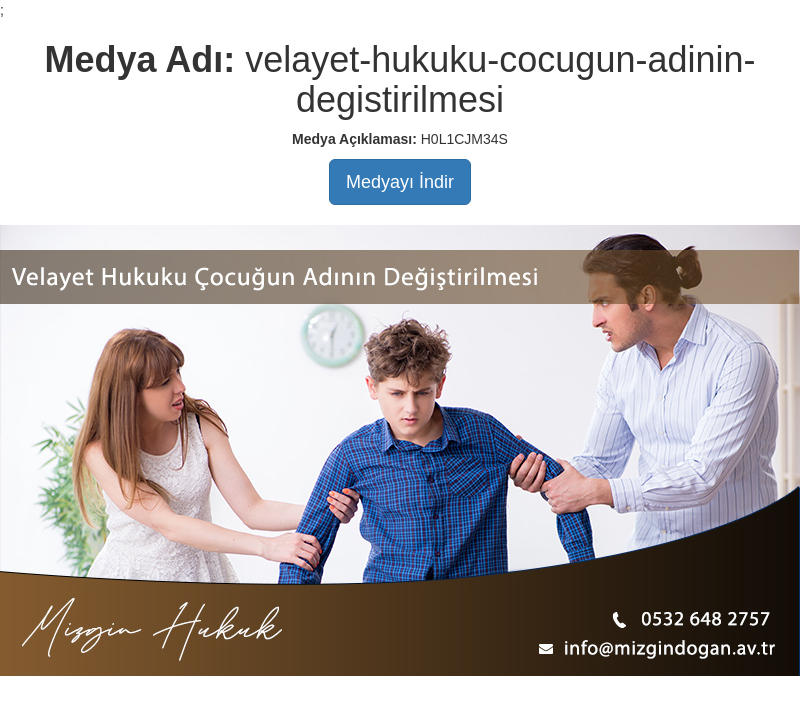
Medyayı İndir (400, 182)
